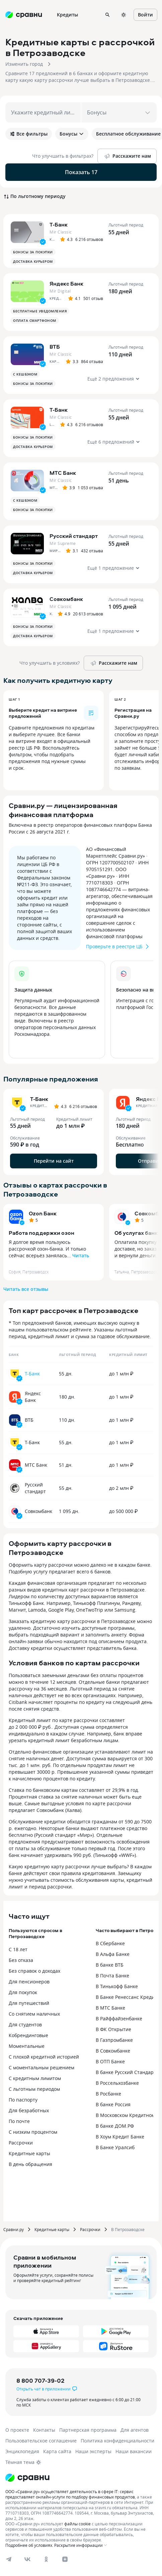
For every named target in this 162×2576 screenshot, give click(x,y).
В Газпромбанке (114, 2040)
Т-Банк (32, 1373)
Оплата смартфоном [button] (34, 320)
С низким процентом (33, 2132)
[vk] (27, 2559)
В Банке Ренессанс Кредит (126, 1997)
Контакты (44, 2430)
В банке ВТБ (110, 1965)
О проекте (17, 2430)
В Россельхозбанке (117, 2083)
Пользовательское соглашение (41, 2440)
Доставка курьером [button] (33, 261)
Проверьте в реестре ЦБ (118, 946)
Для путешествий (29, 2003)
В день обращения (30, 2164)
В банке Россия (113, 2104)
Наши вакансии (133, 2451)
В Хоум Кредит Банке (120, 2136)
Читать (80, 1255)
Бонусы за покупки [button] (33, 252)
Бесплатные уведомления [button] (40, 311)
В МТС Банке (110, 2008)
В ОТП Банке (110, 2061)
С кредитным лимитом (35, 2078)
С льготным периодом (34, 2089)
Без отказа (21, 1960)
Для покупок (23, 1992)
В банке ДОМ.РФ (115, 2126)
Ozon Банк (43, 1213)
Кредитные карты (29, 2153)
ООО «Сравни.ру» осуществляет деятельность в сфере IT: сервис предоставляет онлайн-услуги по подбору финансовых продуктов (70, 2494)
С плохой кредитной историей (44, 2057)
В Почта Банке (112, 1975)
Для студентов (25, 2024)
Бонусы (72, 134)
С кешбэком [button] (25, 374)
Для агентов (134, 2430)
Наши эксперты (93, 2451)
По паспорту (23, 2100)
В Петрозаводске (128, 2229)
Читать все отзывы (25, 1289)
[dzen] (65, 2559)
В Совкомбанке (113, 2051)
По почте (19, 2121)
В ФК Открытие (113, 2029)
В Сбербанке (110, 1943)
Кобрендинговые (28, 2035)
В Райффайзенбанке (119, 2018)
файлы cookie (77, 2523)
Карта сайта (57, 2451)
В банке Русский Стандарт (126, 2072)
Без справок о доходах (34, 1971)
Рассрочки (21, 2142)
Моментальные (27, 2046)
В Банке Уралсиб (115, 2147)
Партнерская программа (87, 2430)
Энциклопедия (22, 2451)
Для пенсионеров (29, 1981)
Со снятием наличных (34, 2014)
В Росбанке (108, 2093)
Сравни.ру (13, 2229)
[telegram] (8, 2559)
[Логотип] (27, 2478)
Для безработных (29, 2110)
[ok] (46, 2559)
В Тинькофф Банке (117, 1986)
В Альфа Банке (113, 1954)
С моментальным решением (41, 2067)
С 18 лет (18, 1949)
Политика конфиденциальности (117, 2440)
